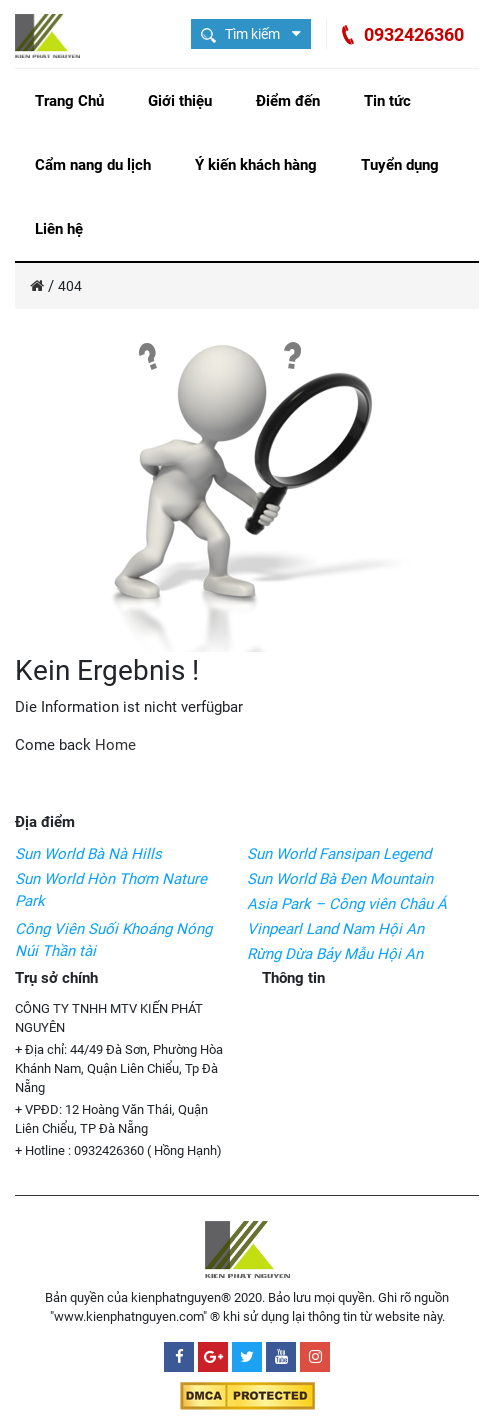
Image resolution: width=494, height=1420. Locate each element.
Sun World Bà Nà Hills (88, 854)
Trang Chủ (69, 101)
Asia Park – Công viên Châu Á (347, 904)
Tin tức (387, 101)
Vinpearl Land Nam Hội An (335, 929)
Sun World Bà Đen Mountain (340, 879)
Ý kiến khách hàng (256, 165)
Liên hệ (59, 229)
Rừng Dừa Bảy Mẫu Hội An (335, 954)
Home (115, 745)
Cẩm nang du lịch (93, 165)
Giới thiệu (180, 101)
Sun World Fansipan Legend (339, 854)
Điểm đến (288, 101)
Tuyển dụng (400, 165)
